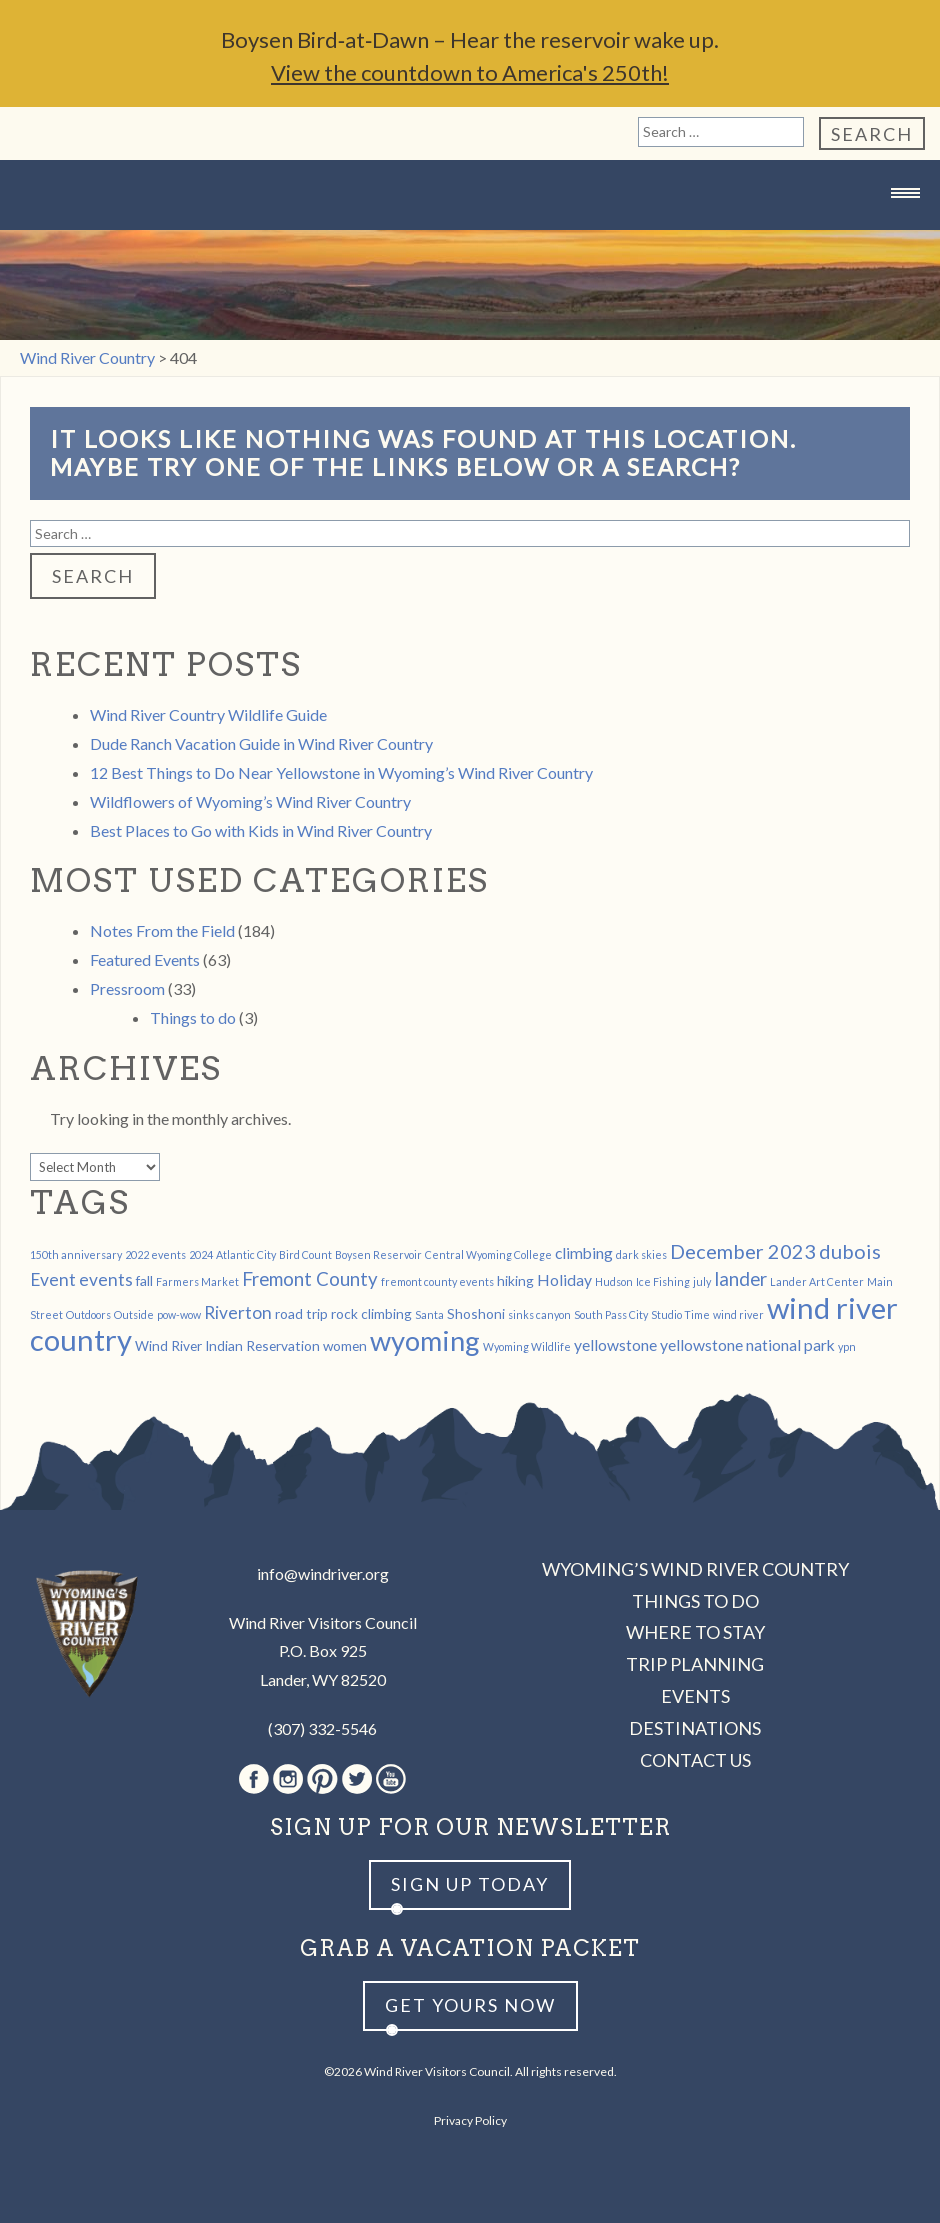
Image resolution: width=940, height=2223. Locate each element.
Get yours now (470, 2005)
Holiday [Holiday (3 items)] (564, 1279)
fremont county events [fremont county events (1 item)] (437, 1281)
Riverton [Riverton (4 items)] (238, 1312)
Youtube (391, 1779)
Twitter (357, 1779)
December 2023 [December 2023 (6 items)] (743, 1251)
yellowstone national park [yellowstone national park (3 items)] (747, 1344)
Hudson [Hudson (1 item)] (614, 1281)
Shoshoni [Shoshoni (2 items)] (476, 1313)
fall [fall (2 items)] (144, 1280)
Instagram (288, 1779)
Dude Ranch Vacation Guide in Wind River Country (261, 743)
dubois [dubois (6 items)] (850, 1251)
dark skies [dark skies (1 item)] (641, 1254)
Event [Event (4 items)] (53, 1279)
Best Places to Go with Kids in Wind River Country (261, 830)
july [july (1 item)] (702, 1281)
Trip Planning (695, 1664)
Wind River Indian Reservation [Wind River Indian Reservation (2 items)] (227, 1345)
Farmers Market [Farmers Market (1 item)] (197, 1281)
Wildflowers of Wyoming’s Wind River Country (250, 801)
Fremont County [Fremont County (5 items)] (310, 1279)
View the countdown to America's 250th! (470, 72)
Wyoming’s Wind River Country (695, 1569)
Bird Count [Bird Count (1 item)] (305, 1254)
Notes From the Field (162, 930)
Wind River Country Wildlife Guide (208, 714)
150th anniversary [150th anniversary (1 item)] (76, 1254)
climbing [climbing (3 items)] (584, 1252)
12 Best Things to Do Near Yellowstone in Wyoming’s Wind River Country (341, 772)
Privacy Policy (470, 2120)
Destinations (695, 1728)
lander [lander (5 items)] (740, 1279)
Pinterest (322, 1779)
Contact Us (695, 1760)
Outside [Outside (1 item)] (134, 1314)
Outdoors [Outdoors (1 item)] (88, 1314)
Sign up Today (470, 1884)
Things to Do (695, 1601)
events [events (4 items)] (106, 1279)
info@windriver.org (323, 1573)
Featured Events (145, 959)
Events (695, 1696)
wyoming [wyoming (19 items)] (425, 1340)
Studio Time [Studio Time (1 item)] (680, 1314)
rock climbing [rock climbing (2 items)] (371, 1313)
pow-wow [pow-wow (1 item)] (179, 1314)
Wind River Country (470, 232)
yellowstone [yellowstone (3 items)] (615, 1344)
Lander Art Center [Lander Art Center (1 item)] (817, 1281)
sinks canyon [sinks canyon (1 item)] (539, 1314)
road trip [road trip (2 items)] (301, 1313)
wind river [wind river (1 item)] (738, 1314)
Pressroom (127, 988)
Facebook (254, 1779)
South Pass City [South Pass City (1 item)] (611, 1314)
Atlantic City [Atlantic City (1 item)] (246, 1254)
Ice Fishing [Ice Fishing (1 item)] (663, 1281)
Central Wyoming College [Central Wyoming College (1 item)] (488, 1254)
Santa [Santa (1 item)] (429, 1314)
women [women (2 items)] (345, 1345)
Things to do (193, 1017)
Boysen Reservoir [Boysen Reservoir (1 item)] (378, 1254)
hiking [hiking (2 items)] (515, 1280)
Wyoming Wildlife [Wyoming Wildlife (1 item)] (527, 1346)
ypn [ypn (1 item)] (847, 1346)
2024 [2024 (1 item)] (201, 1254)
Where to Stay (695, 1632)
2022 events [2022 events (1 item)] (155, 1254)
